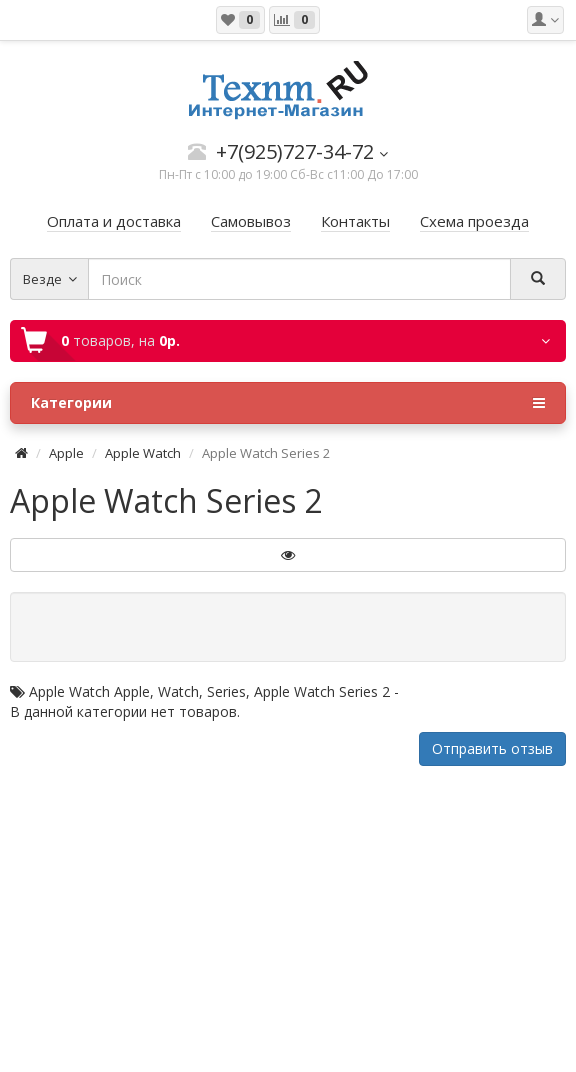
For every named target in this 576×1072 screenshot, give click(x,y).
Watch (178, 691)
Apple (66, 453)
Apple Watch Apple (89, 691)
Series (226, 691)
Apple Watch (143, 453)
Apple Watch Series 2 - (326, 691)
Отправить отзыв (492, 748)
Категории (288, 403)
